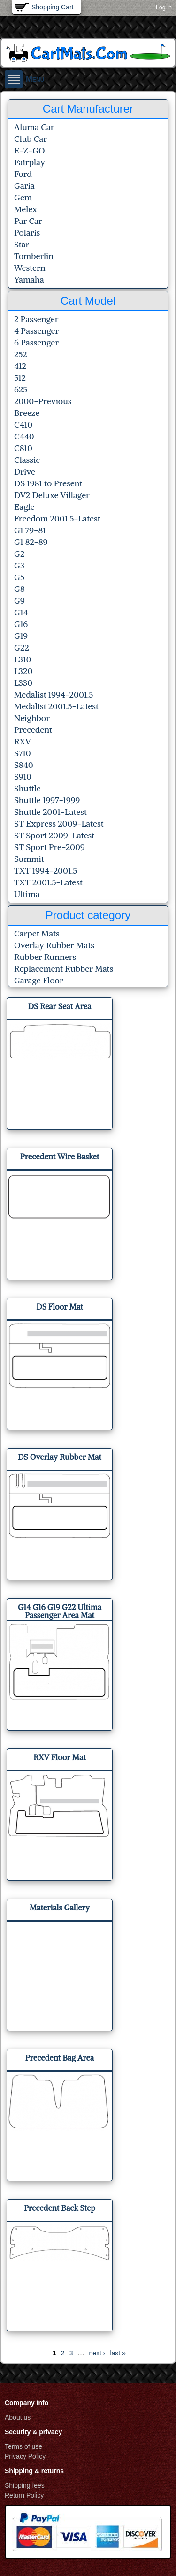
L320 (23, 671)
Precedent (33, 729)
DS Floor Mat (59, 1307)
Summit (29, 858)
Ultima (26, 894)
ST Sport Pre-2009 (49, 847)
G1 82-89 (31, 542)
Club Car (30, 138)
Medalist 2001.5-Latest (56, 706)
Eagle (24, 506)
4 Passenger (36, 330)
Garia (24, 185)
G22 (21, 647)
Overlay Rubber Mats (54, 945)
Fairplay (29, 162)
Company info (26, 2403)
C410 (23, 424)
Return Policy (24, 2495)
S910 (22, 776)
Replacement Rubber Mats (63, 968)
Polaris (27, 232)
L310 (22, 659)
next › (97, 2353)
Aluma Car (34, 127)
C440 (24, 436)
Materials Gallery (60, 1907)
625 (20, 389)
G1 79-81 (30, 530)
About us (18, 2417)
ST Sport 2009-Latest (54, 835)
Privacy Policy (25, 2456)
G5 (19, 577)
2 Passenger (36, 319)
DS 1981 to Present (48, 483)
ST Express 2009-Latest (59, 823)
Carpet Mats (37, 933)
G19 (21, 635)
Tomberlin (34, 256)
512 (20, 377)
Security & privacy (33, 2432)
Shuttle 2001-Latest (50, 811)
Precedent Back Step (59, 2208)
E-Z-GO (29, 150)
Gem (23, 197)
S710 (22, 753)
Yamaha (29, 279)
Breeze (26, 412)
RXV (22, 741)
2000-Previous (43, 401)
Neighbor (32, 718)
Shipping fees (25, 2485)
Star (21, 244)
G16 (21, 624)
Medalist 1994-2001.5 (53, 694)
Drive (24, 471)
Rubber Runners (45, 956)
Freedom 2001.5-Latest (57, 518)
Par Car (28, 220)
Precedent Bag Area (59, 2058)
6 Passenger (36, 342)
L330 (23, 682)
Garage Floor (38, 980)
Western (30, 267)
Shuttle (27, 788)
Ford (23, 174)
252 (20, 354)
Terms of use (23, 2446)
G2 (19, 553)
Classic (27, 459)
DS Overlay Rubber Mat (59, 1457)
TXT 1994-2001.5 (45, 870)
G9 (19, 600)
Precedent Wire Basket (59, 1156)
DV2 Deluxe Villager (52, 495)
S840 (23, 764)
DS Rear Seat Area (59, 1006)
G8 (19, 588)
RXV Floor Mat (59, 1757)
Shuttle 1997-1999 (47, 800)
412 (20, 365)
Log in (164, 7)
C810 (23, 448)
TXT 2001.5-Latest (48, 882)
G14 (21, 612)
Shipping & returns (34, 2471)
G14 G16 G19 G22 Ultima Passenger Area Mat (59, 1611)
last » (117, 2353)
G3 (19, 565)
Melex (25, 209)
